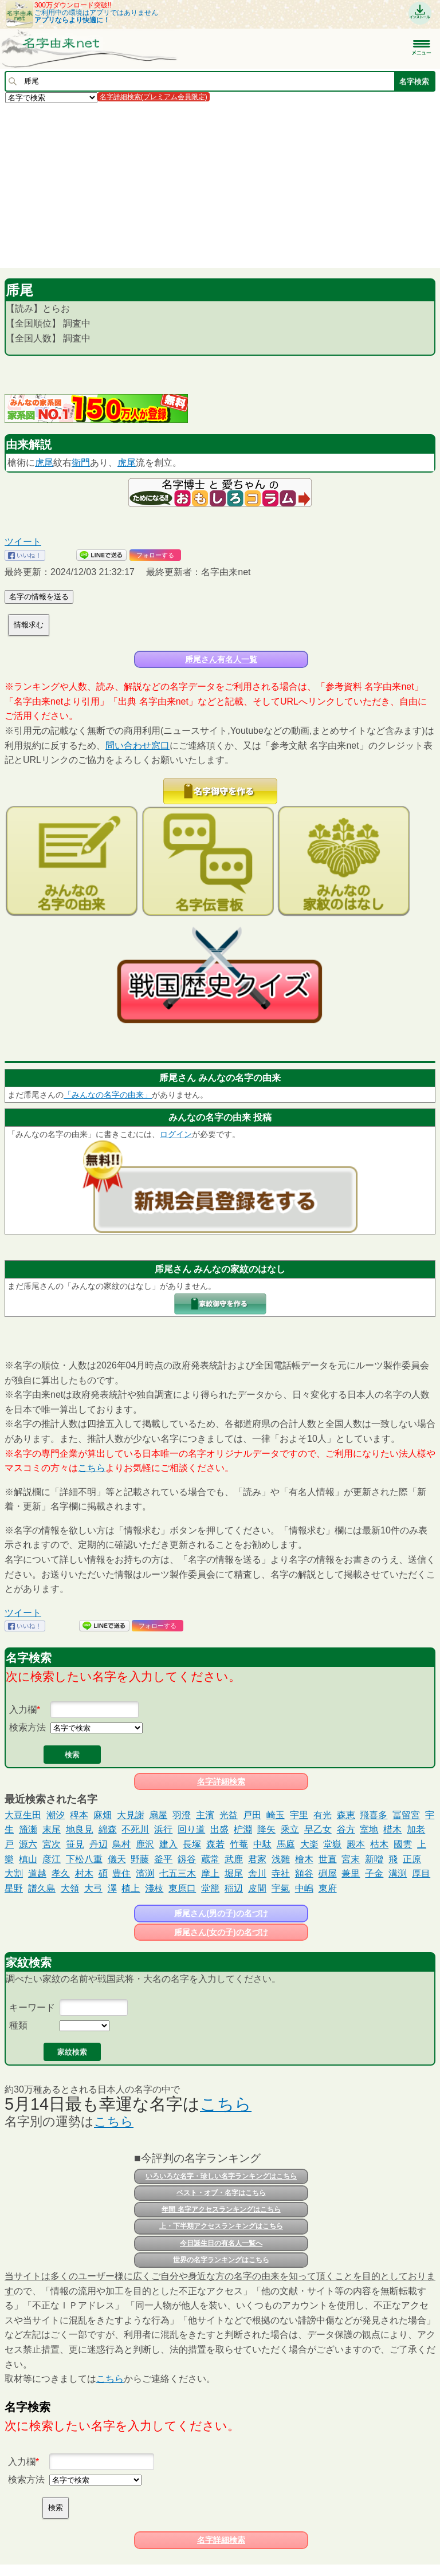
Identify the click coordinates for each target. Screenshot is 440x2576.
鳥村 (121, 1844)
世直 (328, 1859)
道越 (37, 1873)
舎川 (257, 1873)
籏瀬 (28, 1829)
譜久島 (42, 1888)
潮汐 (55, 1815)
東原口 (182, 1888)
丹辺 (98, 1844)
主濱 (205, 1815)
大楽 (309, 1844)
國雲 (403, 1844)
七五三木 (177, 1873)
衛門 (81, 462)
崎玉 (275, 1815)
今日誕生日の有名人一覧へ (221, 2243)
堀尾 (234, 1873)
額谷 (304, 1873)
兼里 (350, 1873)
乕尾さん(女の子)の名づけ (221, 1932)
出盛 (219, 1829)
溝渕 (397, 1873)
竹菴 (239, 1844)
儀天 (117, 1859)
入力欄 (23, 1709)
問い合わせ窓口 (137, 745)
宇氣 (281, 1888)
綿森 (108, 1829)
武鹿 (234, 1859)
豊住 (121, 1873)
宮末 (350, 1859)
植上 (130, 1888)
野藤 (140, 1859)
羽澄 (181, 1815)
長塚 (192, 1844)
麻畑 (102, 1815)
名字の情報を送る (39, 596)
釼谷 (187, 1859)
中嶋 (304, 1888)
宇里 (299, 1815)
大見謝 (130, 1815)
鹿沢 (145, 1844)
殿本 (356, 1844)
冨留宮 (406, 1815)
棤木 (392, 1829)
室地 (369, 1829)
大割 (14, 1873)
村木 (84, 1873)
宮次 (51, 1844)
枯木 (379, 1844)
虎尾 (44, 462)
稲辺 (234, 1888)
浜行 (163, 1829)
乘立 (290, 1829)
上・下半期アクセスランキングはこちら (221, 2226)
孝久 (61, 1873)
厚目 (421, 1873)
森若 (215, 1844)
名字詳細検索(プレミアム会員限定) (153, 97)
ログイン (176, 1134)
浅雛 (281, 1859)
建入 (168, 1844)
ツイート (23, 541)
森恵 (346, 1815)
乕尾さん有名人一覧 (221, 659)
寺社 (281, 1873)
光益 (228, 1815)
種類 (18, 2025)
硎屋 (328, 1873)
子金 (374, 1873)
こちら (91, 1468)
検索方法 (27, 1727)
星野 (14, 1888)
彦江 (51, 1859)
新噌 (374, 1859)
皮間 (257, 1888)
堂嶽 (332, 1844)
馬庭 (286, 1844)
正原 (412, 1859)
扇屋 (158, 1815)
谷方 (346, 1829)
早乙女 (318, 1829)
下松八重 (84, 1859)
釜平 (163, 1859)
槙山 (28, 1859)
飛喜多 (373, 1815)
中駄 (262, 1844)
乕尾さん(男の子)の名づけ (221, 1913)
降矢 (266, 1829)
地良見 (79, 1829)
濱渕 (145, 1873)
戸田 (252, 1815)
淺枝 (154, 1888)
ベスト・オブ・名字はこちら (221, 2193)
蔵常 (210, 1859)
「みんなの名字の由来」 (108, 1094)
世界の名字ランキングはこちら (221, 2260)
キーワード (32, 2007)
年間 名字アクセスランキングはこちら (221, 2209)
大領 (70, 1888)
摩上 (210, 1873)
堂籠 (210, 1888)
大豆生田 (23, 1815)
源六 (28, 1844)
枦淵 (243, 1829)
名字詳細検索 (221, 1781)
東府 (328, 1888)
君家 (257, 1859)
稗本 (79, 1815)
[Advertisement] (220, 185)
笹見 (75, 1844)
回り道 (191, 1829)
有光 (322, 1815)
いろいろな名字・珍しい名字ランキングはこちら (221, 2176)
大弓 (93, 1888)
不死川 (135, 1829)
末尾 (51, 1829)
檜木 (304, 1859)
